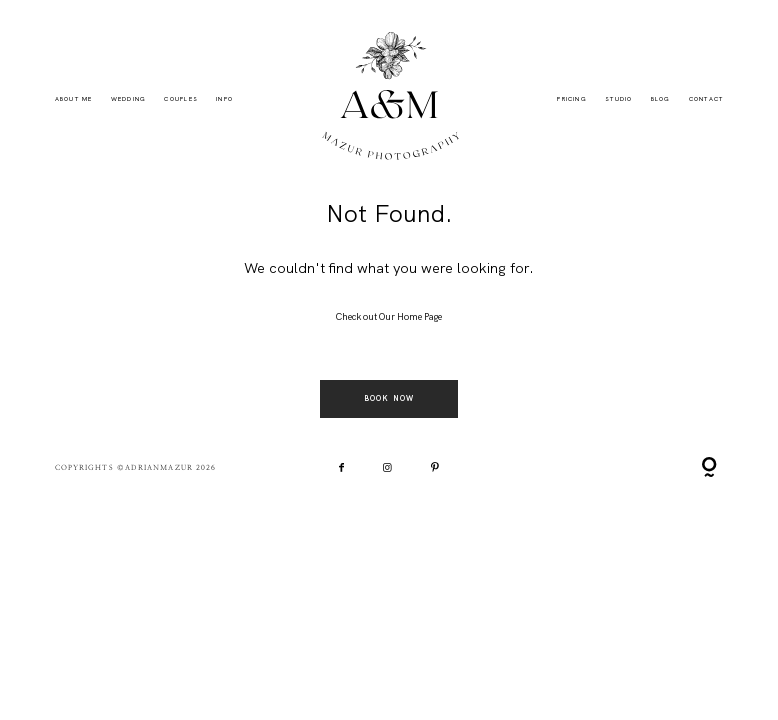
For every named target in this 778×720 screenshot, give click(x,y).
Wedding (129, 99)
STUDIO (618, 99)
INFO (224, 99)
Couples (181, 99)
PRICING (572, 99)
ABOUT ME (74, 99)
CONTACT (706, 99)
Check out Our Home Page (389, 317)
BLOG (661, 99)
